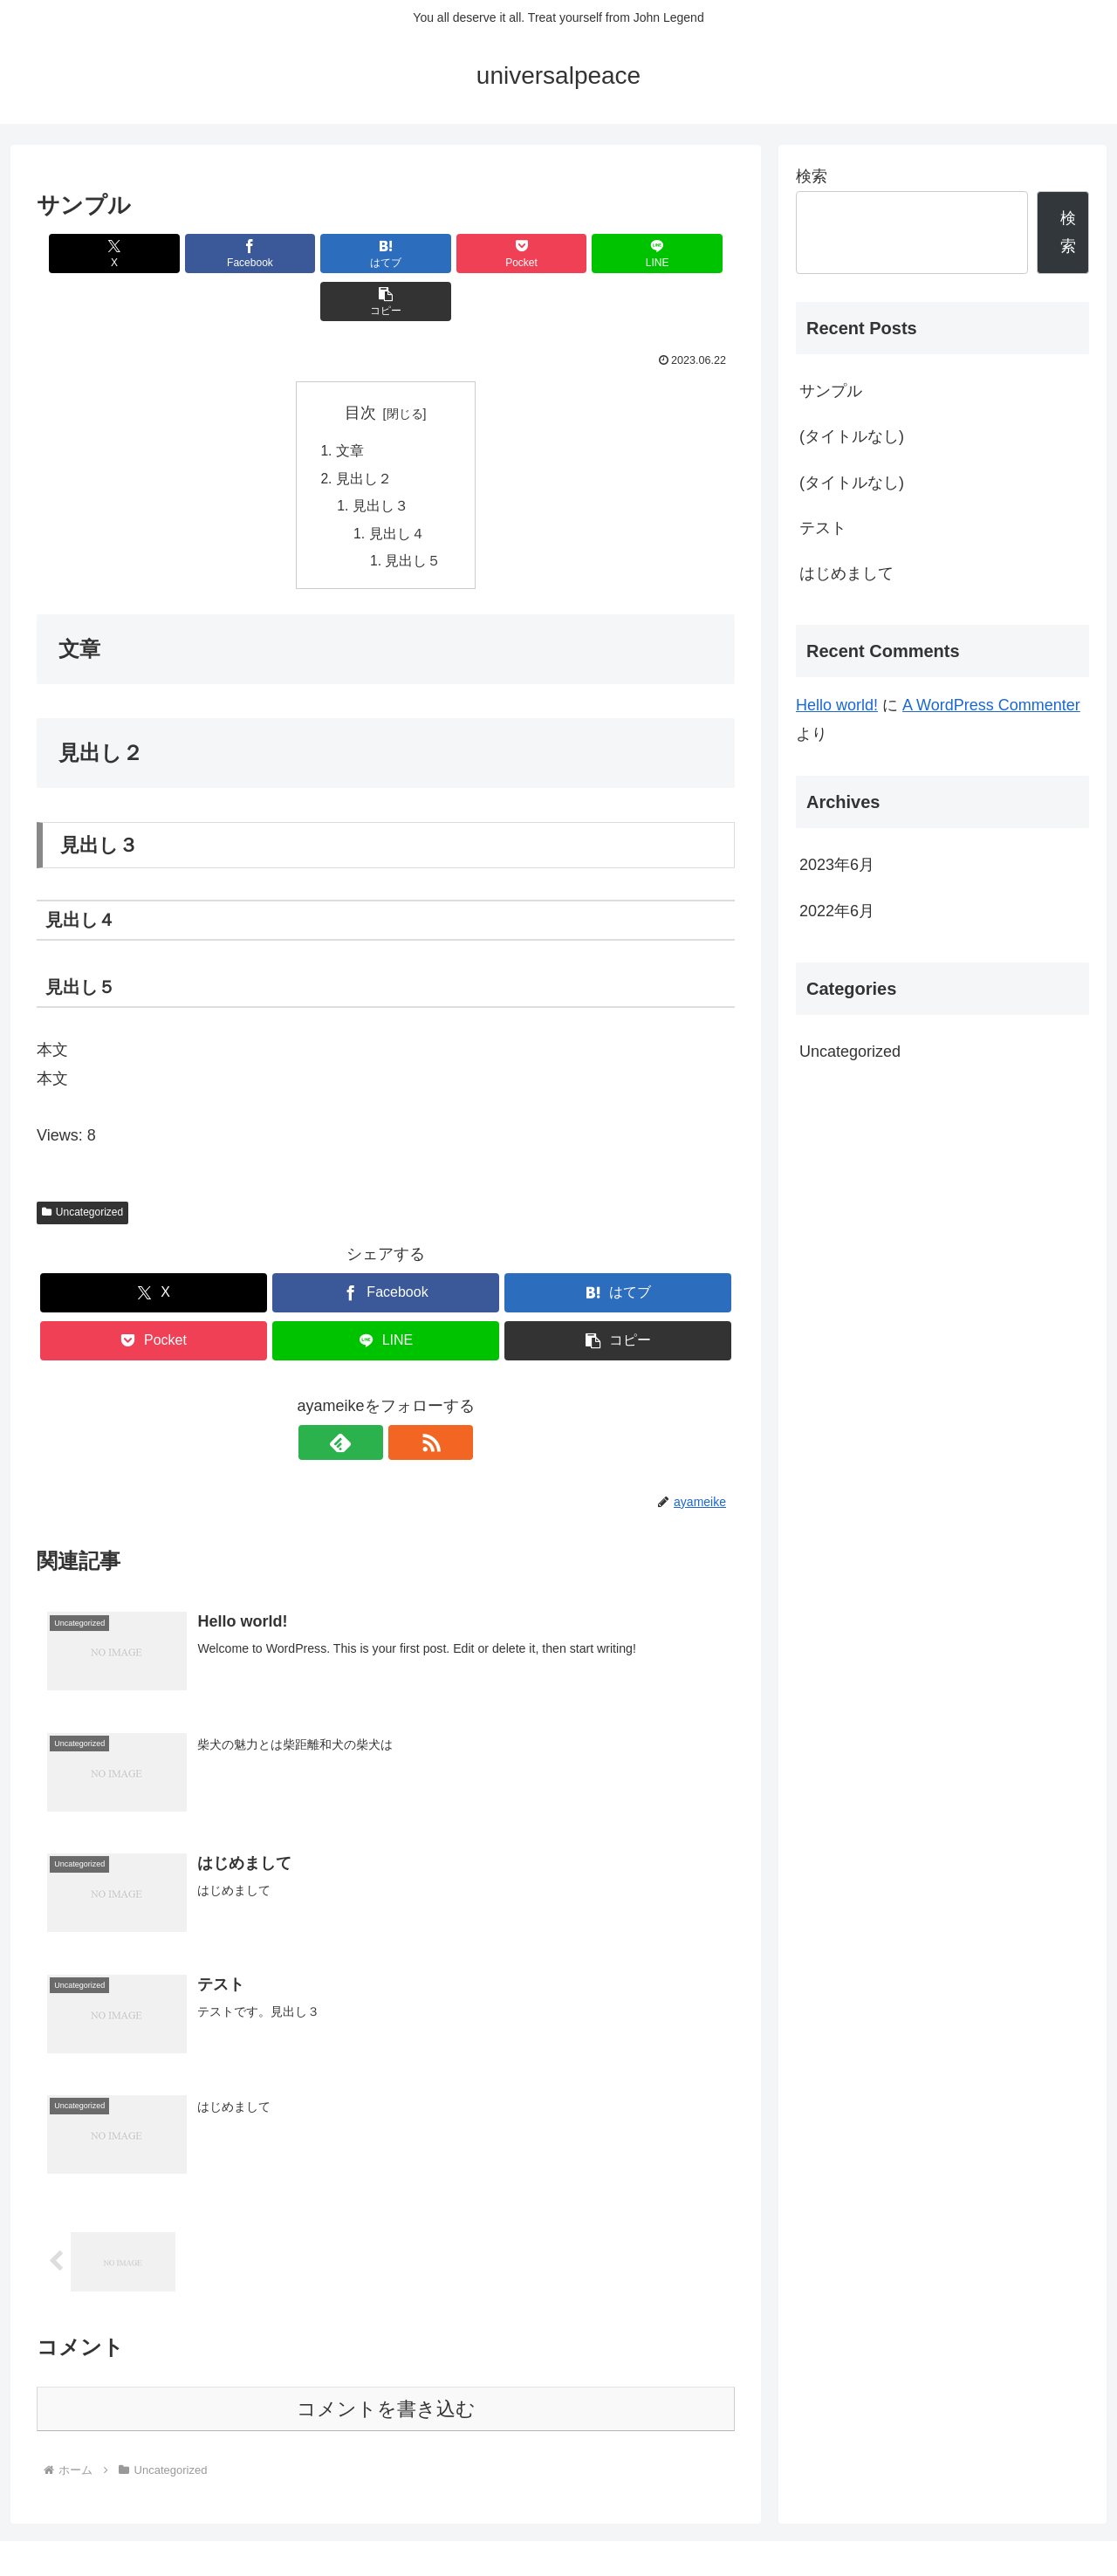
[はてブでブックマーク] (327, 253)
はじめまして (846, 573)
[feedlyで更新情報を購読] (365, 1398)
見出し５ (414, 516)
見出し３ (380, 460)
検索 (811, 176)
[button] (679, 253)
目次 (360, 364)
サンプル (830, 391)
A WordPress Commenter (991, 705)
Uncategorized (82, 1168)
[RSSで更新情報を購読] (405, 1398)
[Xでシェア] (92, 253)
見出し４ (397, 489)
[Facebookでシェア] (209, 253)
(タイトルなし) (851, 436)
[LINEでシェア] (562, 253)
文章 (349, 404)
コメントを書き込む (386, 2366)
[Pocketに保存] (444, 253)
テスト (822, 528)
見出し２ (363, 432)
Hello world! (837, 705)
